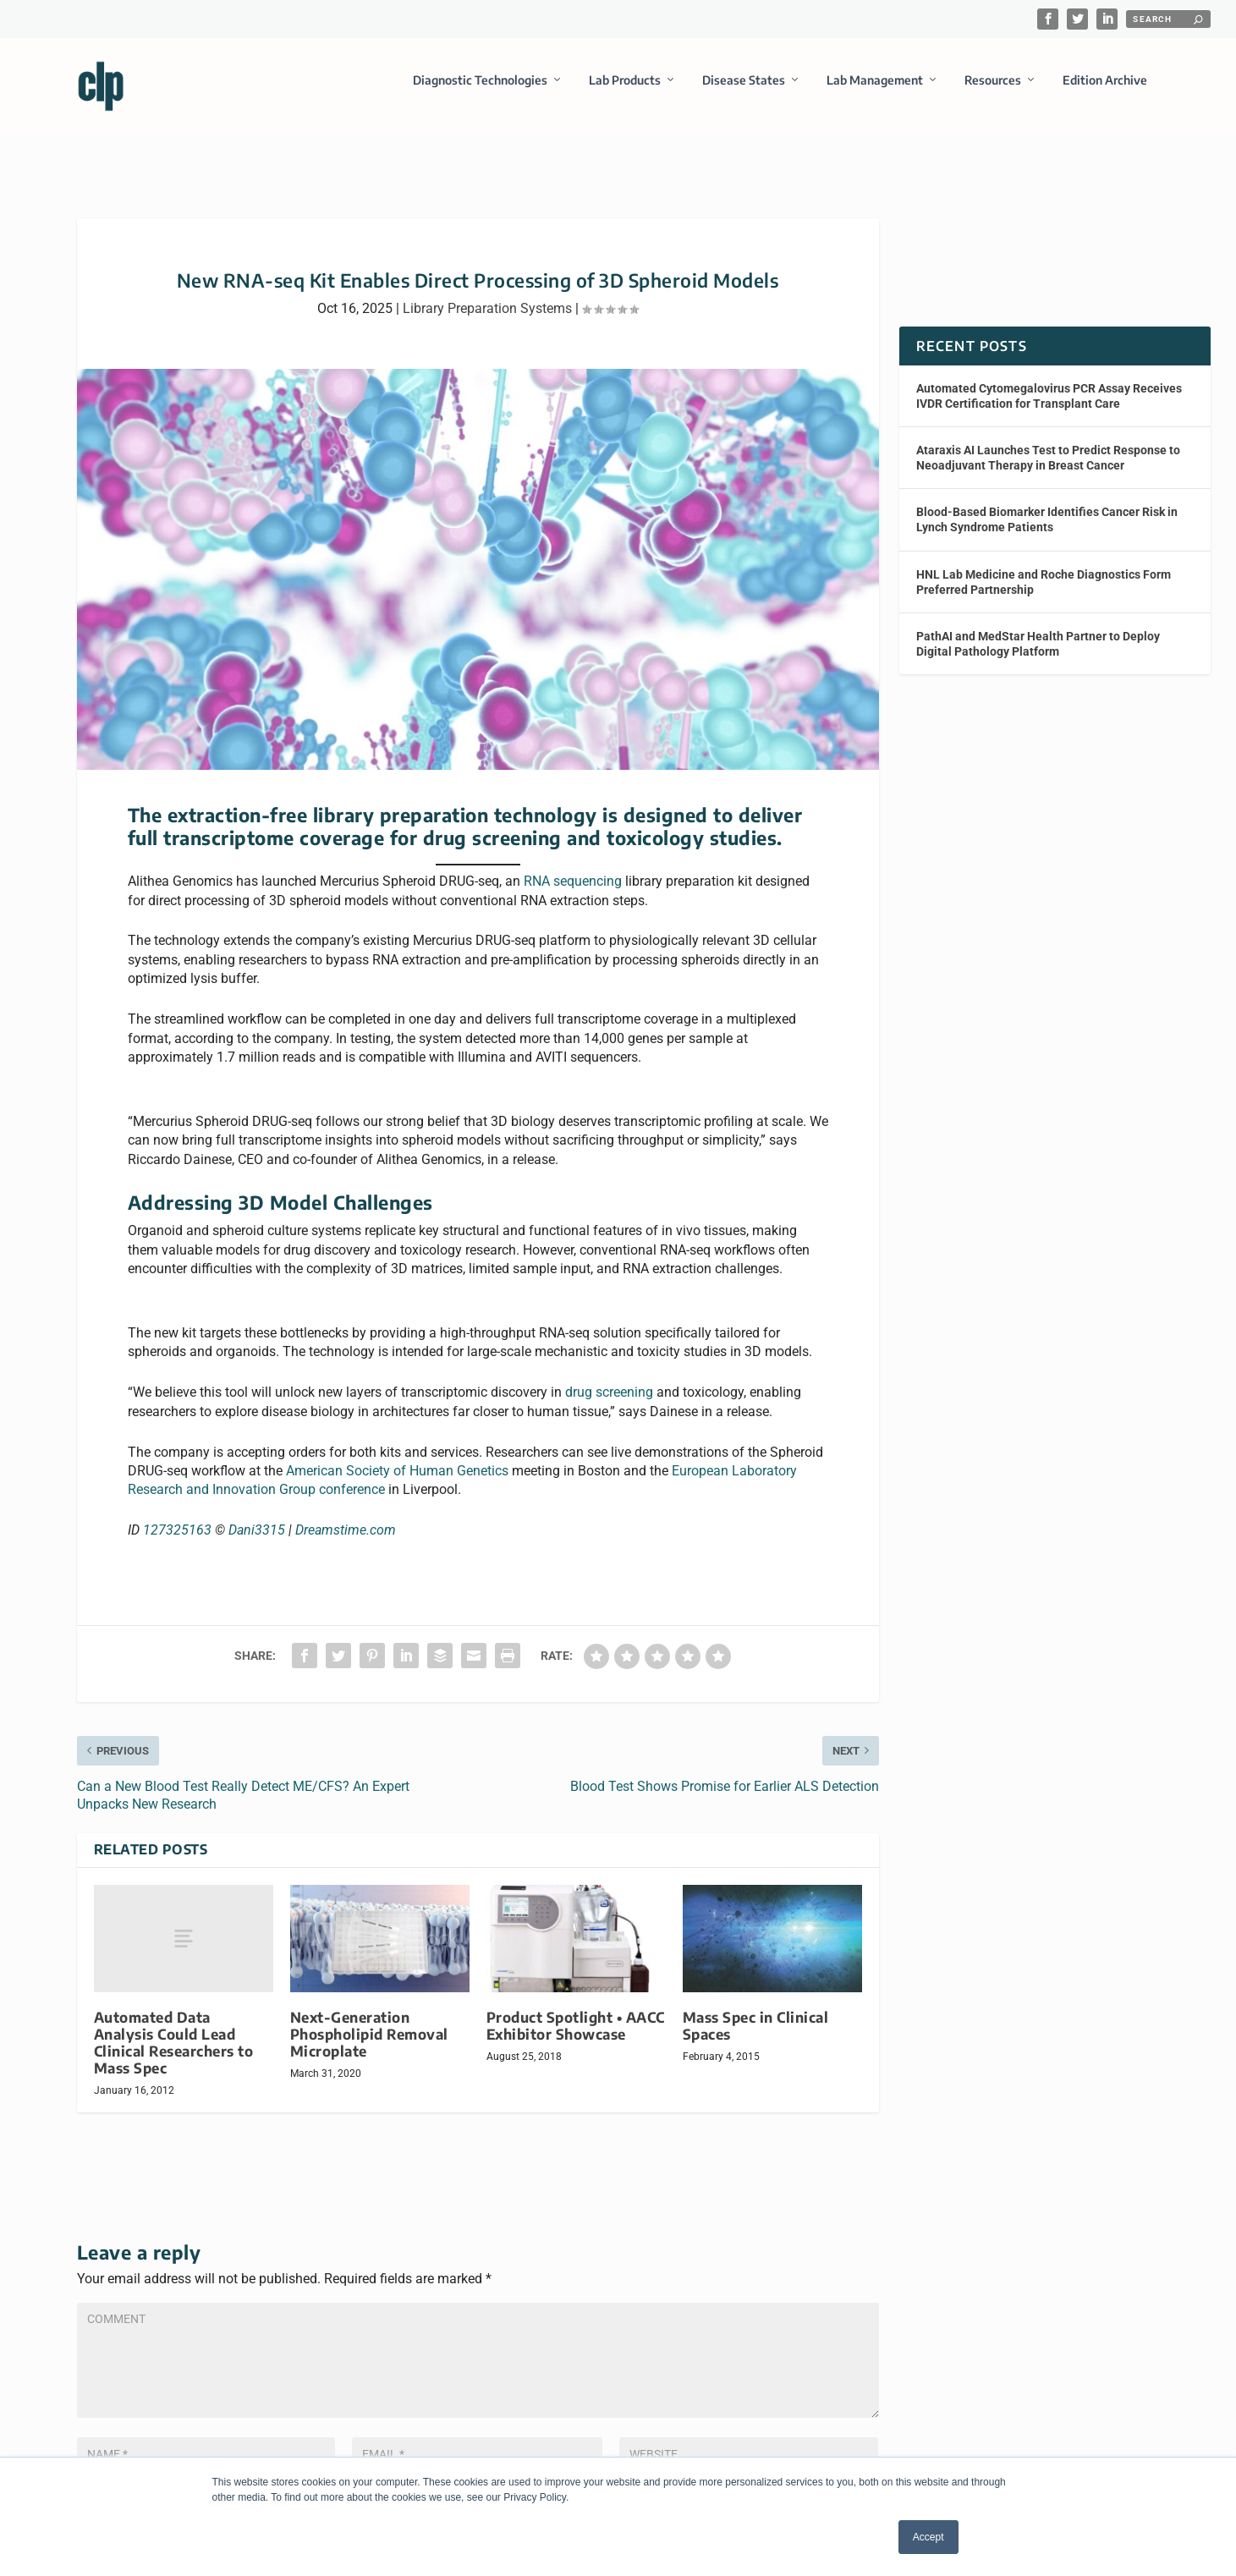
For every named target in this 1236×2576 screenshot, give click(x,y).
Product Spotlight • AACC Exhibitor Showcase (575, 2018)
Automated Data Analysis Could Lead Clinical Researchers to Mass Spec (174, 2035)
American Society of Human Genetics (397, 1464)
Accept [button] (928, 2537)
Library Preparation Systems (487, 301)
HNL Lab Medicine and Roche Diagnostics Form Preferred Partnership (1043, 574)
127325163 (177, 1523)
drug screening (609, 1385)
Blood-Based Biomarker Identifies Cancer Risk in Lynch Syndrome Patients (1047, 512)
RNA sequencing (573, 874)
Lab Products (625, 87)
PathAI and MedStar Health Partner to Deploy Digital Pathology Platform (1038, 636)
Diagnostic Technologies (480, 87)
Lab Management (875, 87)
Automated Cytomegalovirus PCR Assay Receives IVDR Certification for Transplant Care (1049, 388)
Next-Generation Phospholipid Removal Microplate (369, 2026)
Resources (992, 87)
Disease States (743, 87)
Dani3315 (256, 1523)
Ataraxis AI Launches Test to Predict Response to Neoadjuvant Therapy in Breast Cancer (1048, 450)
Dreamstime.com (345, 1523)
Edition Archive (1105, 87)
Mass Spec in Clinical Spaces (756, 2018)
